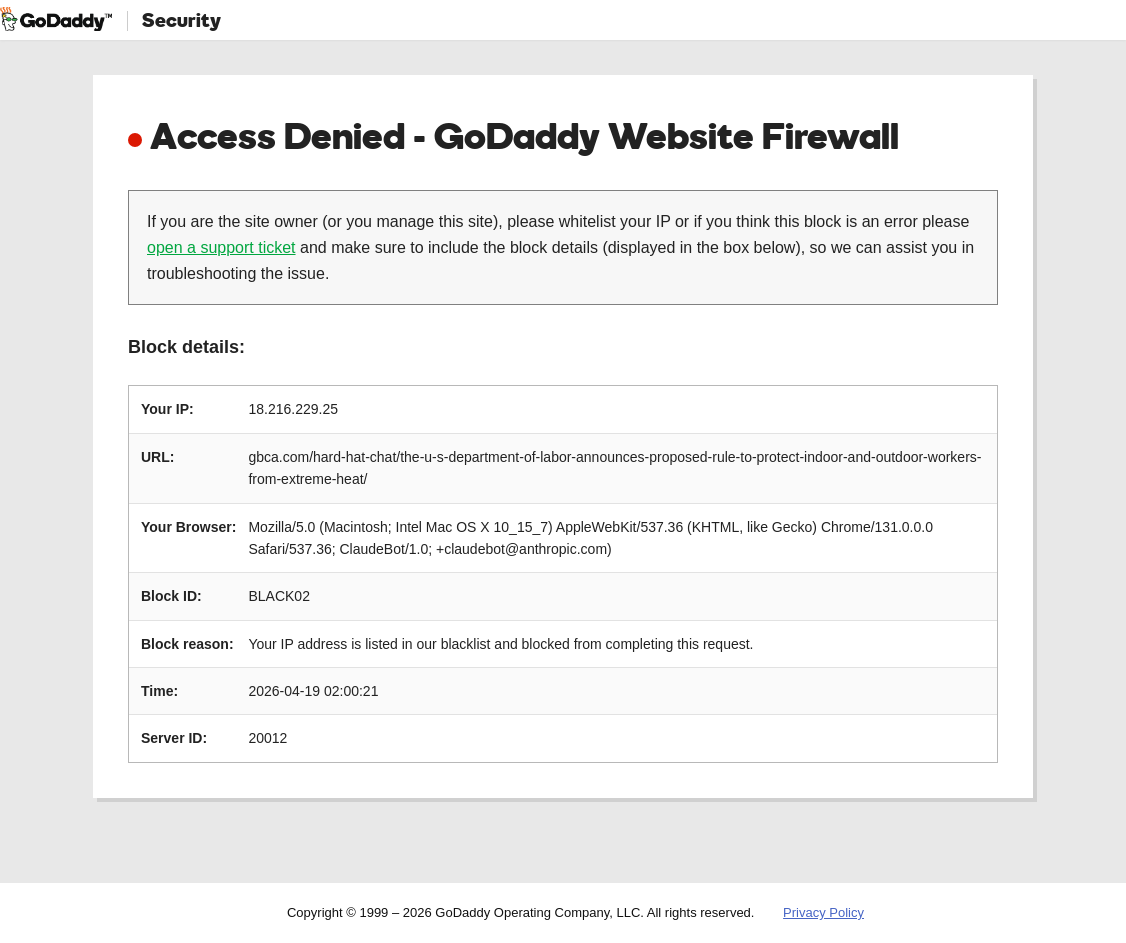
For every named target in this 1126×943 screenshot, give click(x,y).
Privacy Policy (823, 912)
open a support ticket (221, 247)
